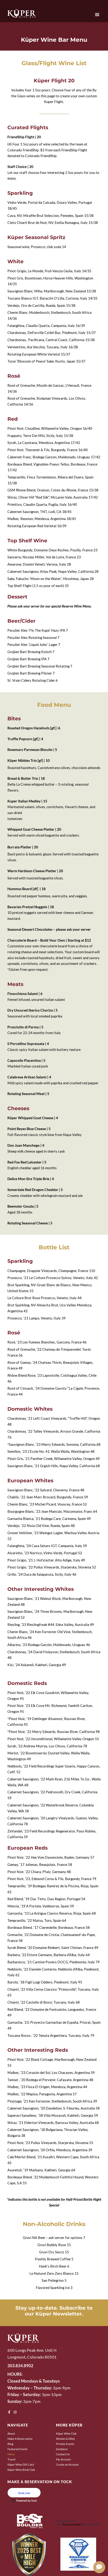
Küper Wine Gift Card (20, 2464)
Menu (10, 2454)
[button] (97, 14)
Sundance (62, 2449)
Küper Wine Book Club (21, 2469)
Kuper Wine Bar (90, 2524)
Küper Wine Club (66, 2433)
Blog (10, 2443)
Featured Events (17, 2449)
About (11, 2433)
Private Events (65, 2443)
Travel (11, 2459)
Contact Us (63, 2454)
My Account (63, 2459)
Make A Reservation (19, 2438)
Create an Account (67, 2464)
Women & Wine (65, 2438)
